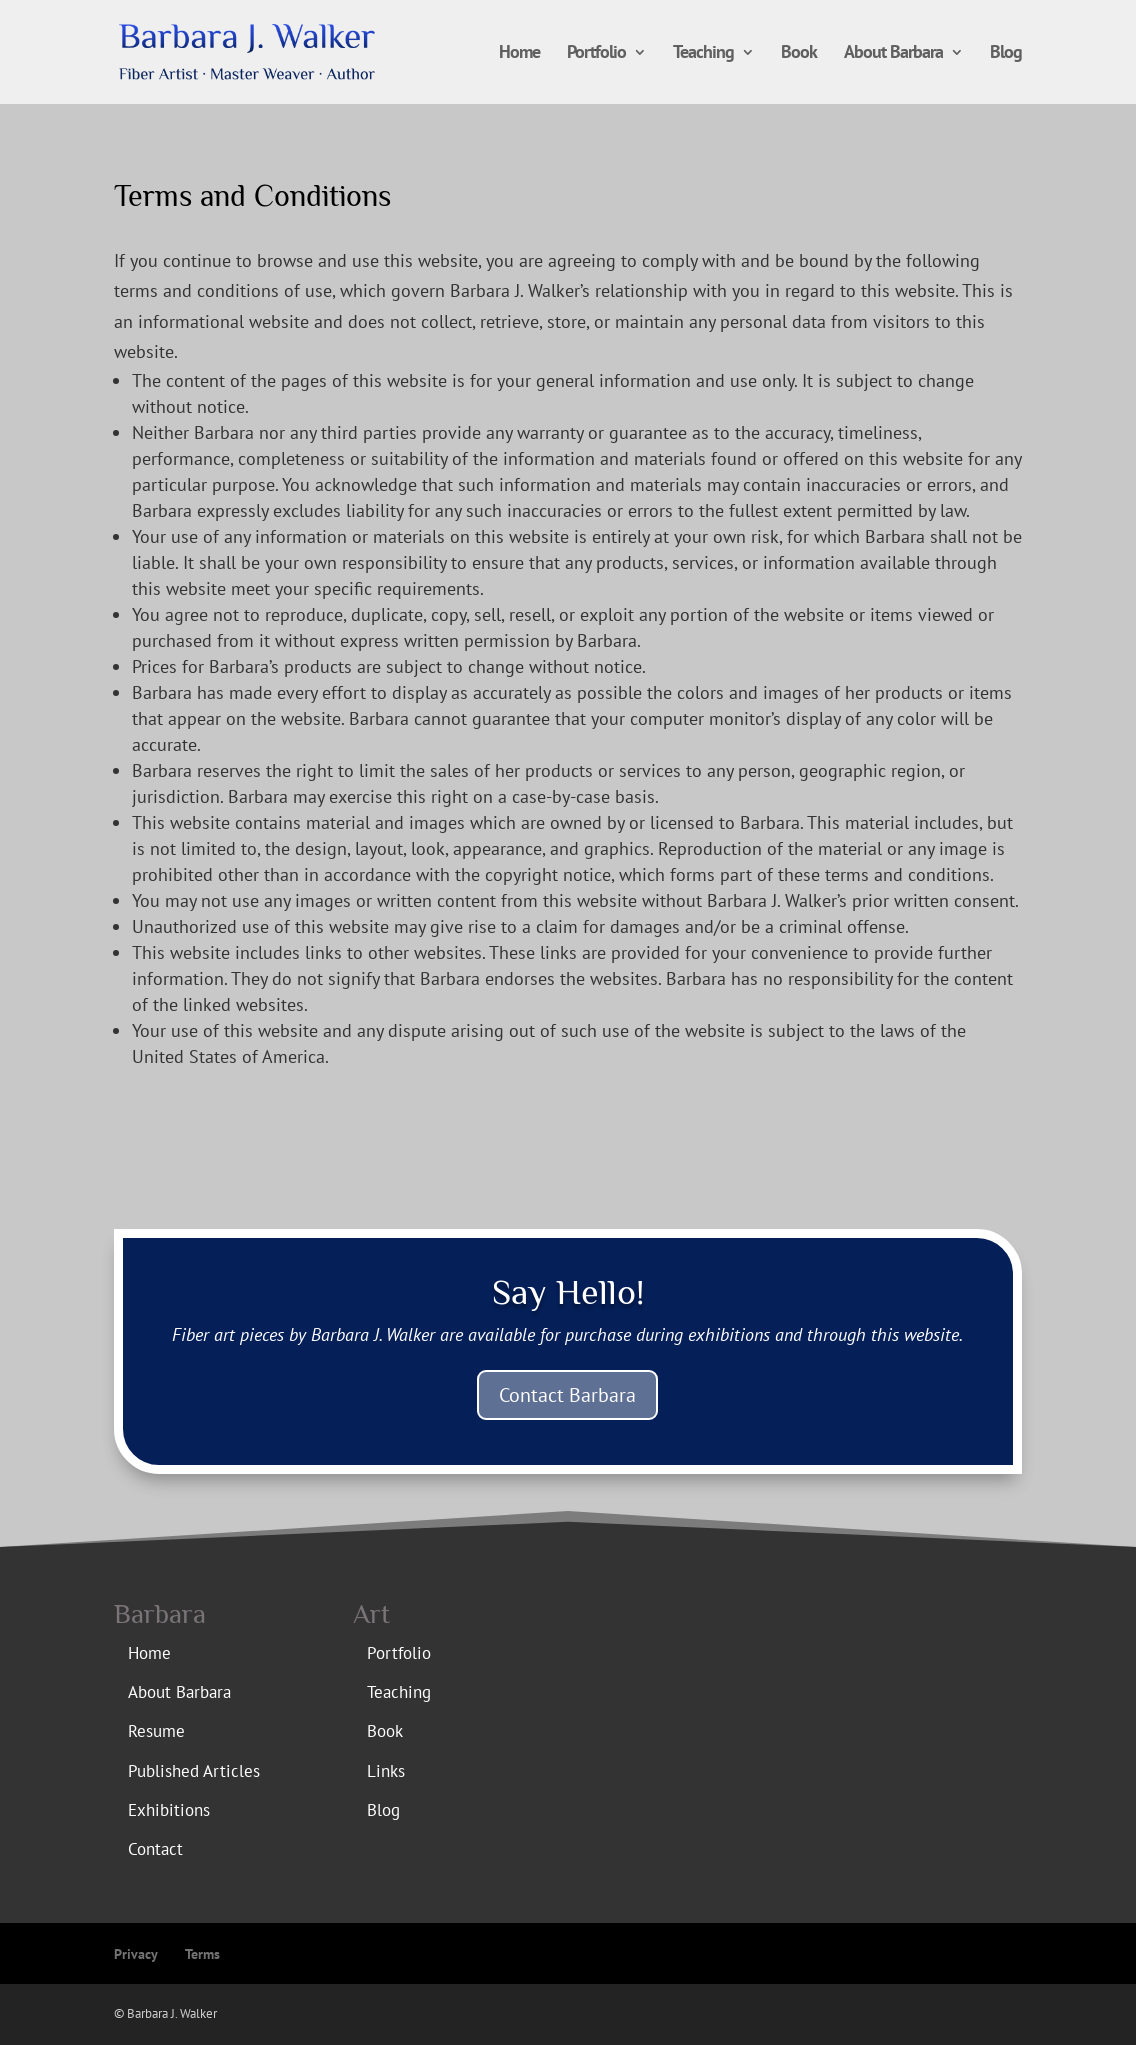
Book (799, 54)
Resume (156, 1731)
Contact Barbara (567, 1395)
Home (519, 54)
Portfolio (596, 54)
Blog (1006, 54)
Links (386, 1771)
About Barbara (893, 54)
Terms (202, 1954)
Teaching (703, 54)
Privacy (136, 1954)
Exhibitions (169, 1810)
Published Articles (194, 1771)
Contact (155, 1849)
